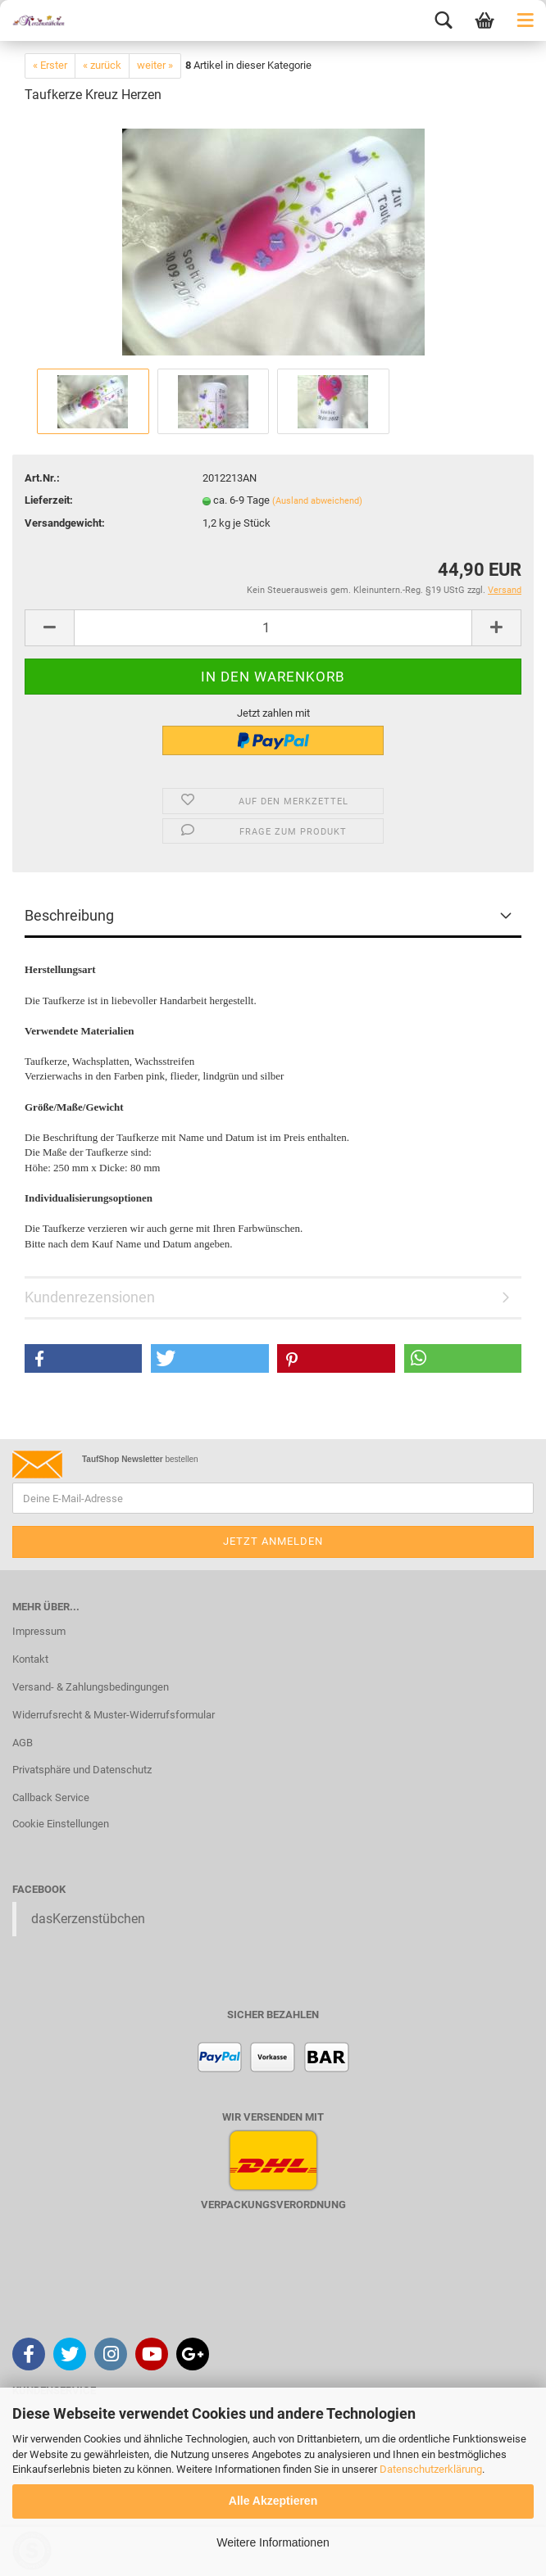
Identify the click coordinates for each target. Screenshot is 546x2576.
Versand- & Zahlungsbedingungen (90, 1687)
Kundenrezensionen (90, 1297)
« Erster (50, 65)
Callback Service (50, 1797)
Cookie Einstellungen (60, 1824)
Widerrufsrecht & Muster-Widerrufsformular (113, 1715)
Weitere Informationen (272, 2542)
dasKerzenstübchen (88, 1918)
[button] (83, 1358)
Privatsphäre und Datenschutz (82, 1769)
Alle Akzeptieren (273, 2500)
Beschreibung (69, 915)
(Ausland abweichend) (317, 501)
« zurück (102, 65)
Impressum (39, 1631)
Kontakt (30, 1659)
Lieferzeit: (49, 500)
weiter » (155, 65)
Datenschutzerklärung (431, 2469)
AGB (22, 1742)
